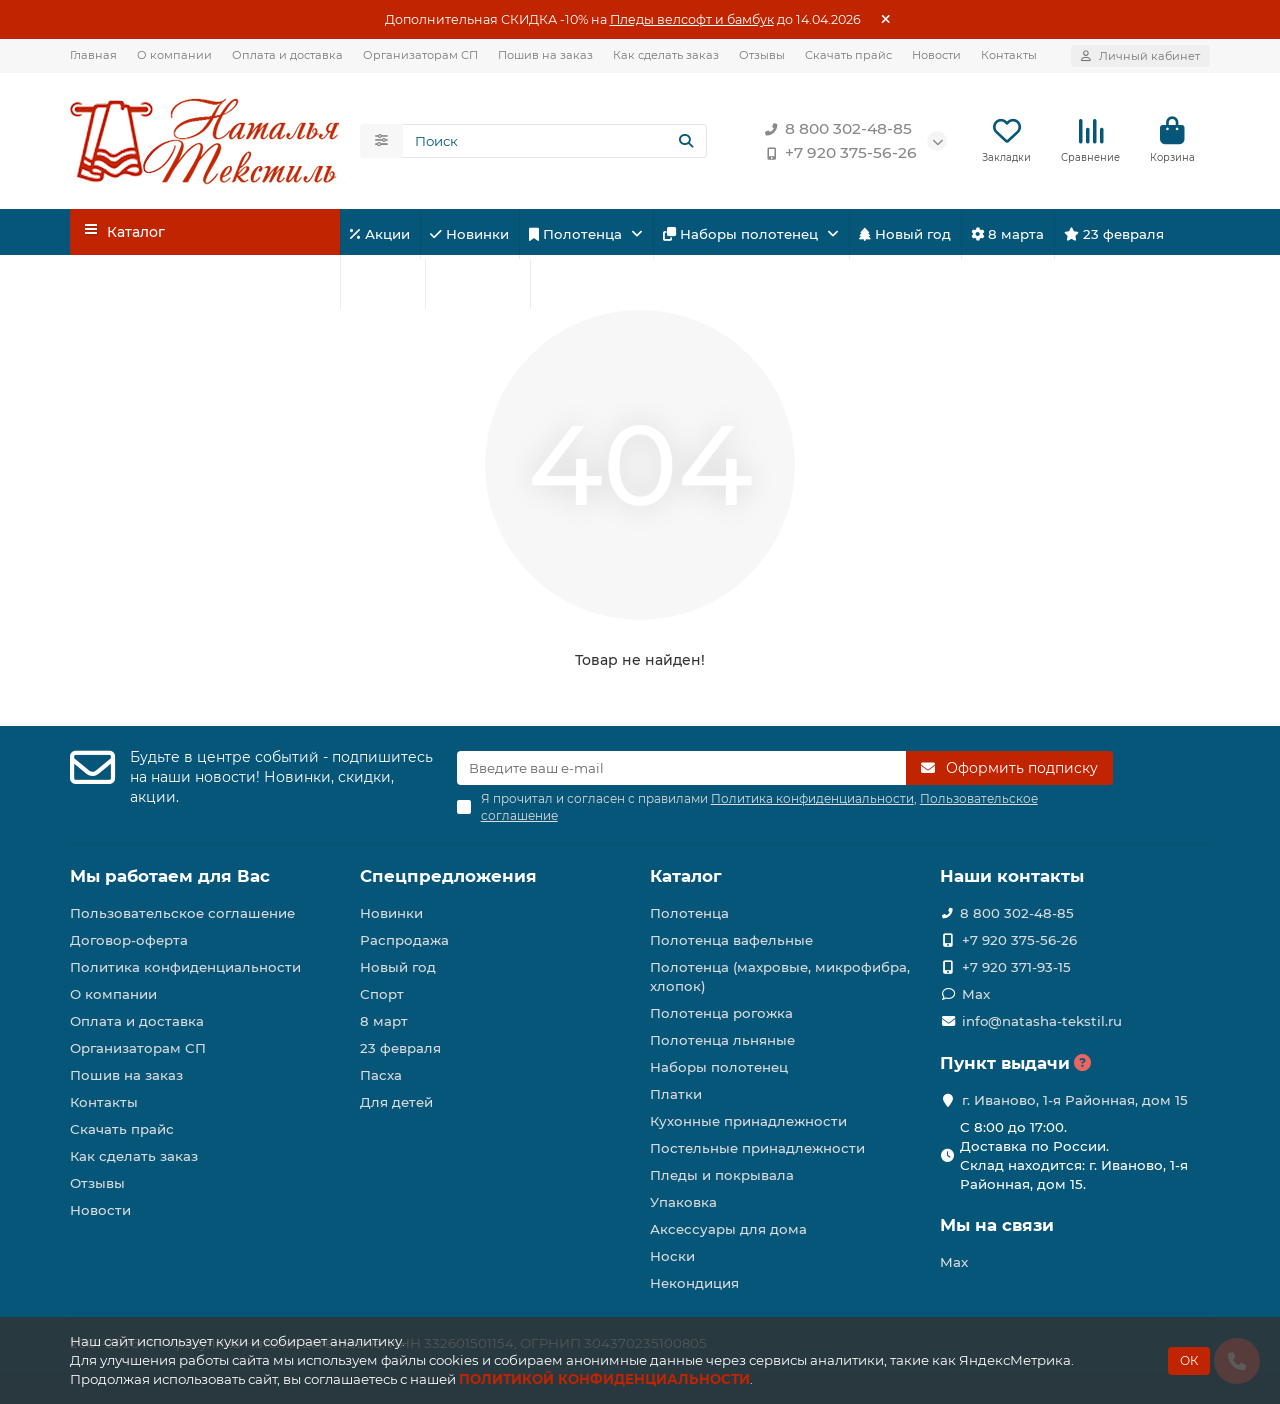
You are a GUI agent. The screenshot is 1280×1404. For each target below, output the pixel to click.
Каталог (686, 876)
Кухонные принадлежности (748, 1121)
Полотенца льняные (722, 1040)
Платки (676, 1094)
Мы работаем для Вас (170, 876)
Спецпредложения (448, 876)
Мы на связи (997, 1225)
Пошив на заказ (545, 55)
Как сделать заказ (666, 55)
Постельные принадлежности (757, 1148)
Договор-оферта (129, 940)
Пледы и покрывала (722, 1175)
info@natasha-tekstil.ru (1042, 1021)
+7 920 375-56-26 (837, 154)
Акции (380, 235)
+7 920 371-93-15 (1016, 967)
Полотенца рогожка (721, 1013)
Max (976, 994)
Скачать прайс (848, 55)
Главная (93, 55)
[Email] (682, 768)
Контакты (1009, 55)
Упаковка (683, 1202)
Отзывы (762, 55)
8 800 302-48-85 (834, 130)
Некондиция (694, 1283)
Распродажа (404, 940)
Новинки (469, 235)
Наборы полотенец (742, 235)
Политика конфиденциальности (185, 967)
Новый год (905, 235)
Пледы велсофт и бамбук (692, 19)
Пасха (568, 285)
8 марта (1007, 235)
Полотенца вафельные (731, 940)
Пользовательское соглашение (182, 913)
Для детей (477, 285)
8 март (384, 1021)
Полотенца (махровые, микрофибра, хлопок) (780, 976)
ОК (1189, 1360)
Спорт (382, 285)
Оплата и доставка (287, 55)
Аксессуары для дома (728, 1229)
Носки (672, 1256)
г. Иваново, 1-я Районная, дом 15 (1075, 1100)
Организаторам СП (420, 55)
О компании (174, 55)
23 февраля (1114, 235)
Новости (936, 55)
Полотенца (577, 235)
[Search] (555, 142)
